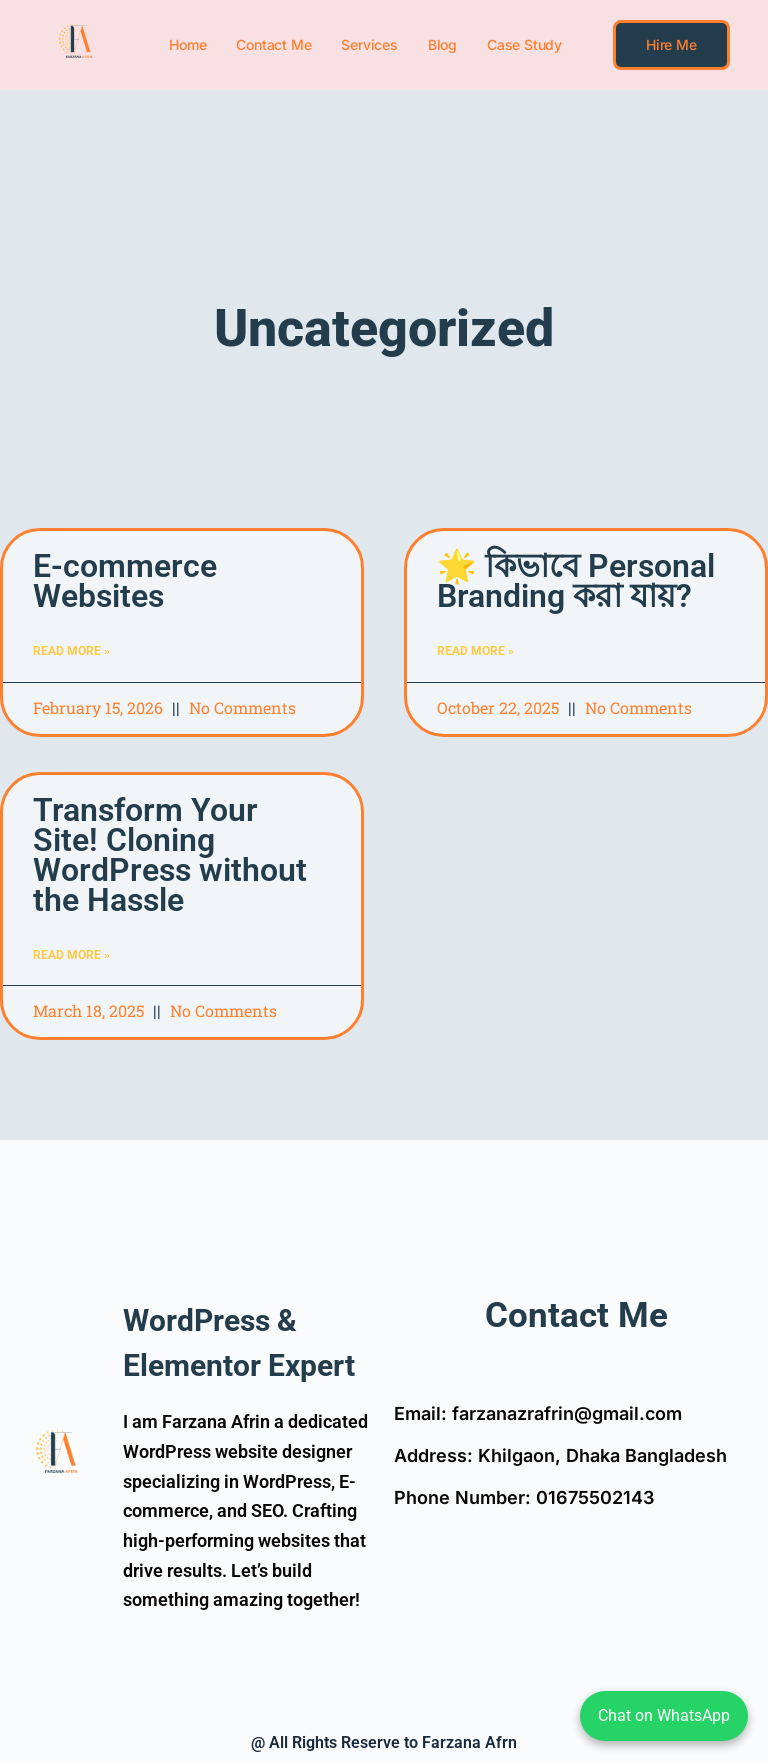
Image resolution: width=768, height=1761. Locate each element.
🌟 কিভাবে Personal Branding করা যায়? (576, 581)
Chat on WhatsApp (664, 1715)
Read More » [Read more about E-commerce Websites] (71, 651)
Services (369, 44)
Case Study (524, 44)
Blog (442, 44)
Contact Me (273, 44)
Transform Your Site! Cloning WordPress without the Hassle (170, 855)
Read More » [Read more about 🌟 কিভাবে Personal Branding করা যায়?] (475, 651)
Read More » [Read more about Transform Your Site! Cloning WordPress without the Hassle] (71, 955)
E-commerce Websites (125, 581)
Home (187, 44)
